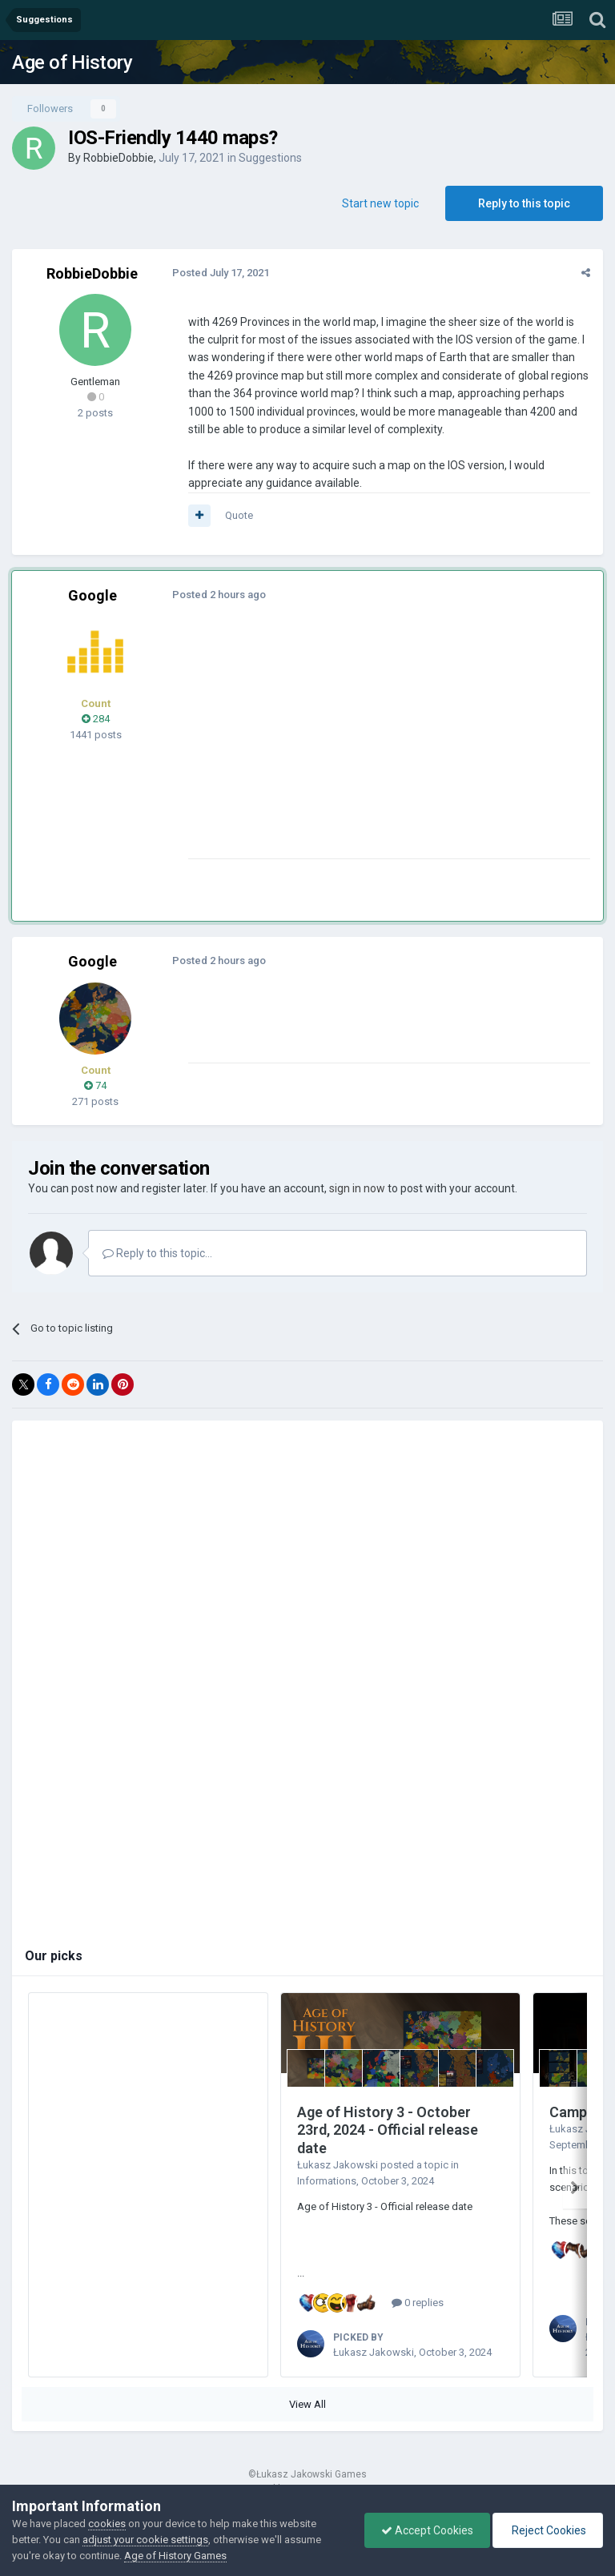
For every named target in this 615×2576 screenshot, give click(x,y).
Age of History (72, 62)
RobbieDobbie (118, 157)
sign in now (357, 1188)
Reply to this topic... (157, 1253)
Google (92, 595)
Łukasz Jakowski (337, 2165)
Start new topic (380, 203)
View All (307, 2404)
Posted (220, 273)
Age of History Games (175, 2556)
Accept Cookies (427, 2530)
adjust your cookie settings (145, 2540)
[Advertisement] (375, 746)
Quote (239, 515)
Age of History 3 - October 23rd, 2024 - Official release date (387, 2130)
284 (96, 719)
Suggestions (270, 157)
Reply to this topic (524, 203)
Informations (326, 2181)
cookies (107, 2524)
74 (95, 1085)
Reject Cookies (547, 2530)
